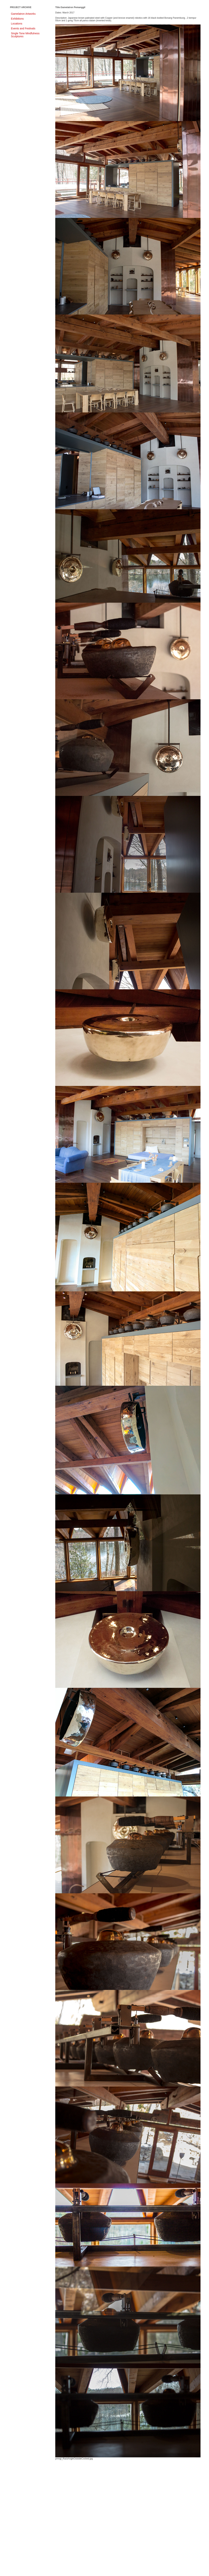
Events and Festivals (23, 28)
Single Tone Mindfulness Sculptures (25, 35)
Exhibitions (17, 18)
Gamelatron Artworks (23, 13)
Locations (16, 23)
